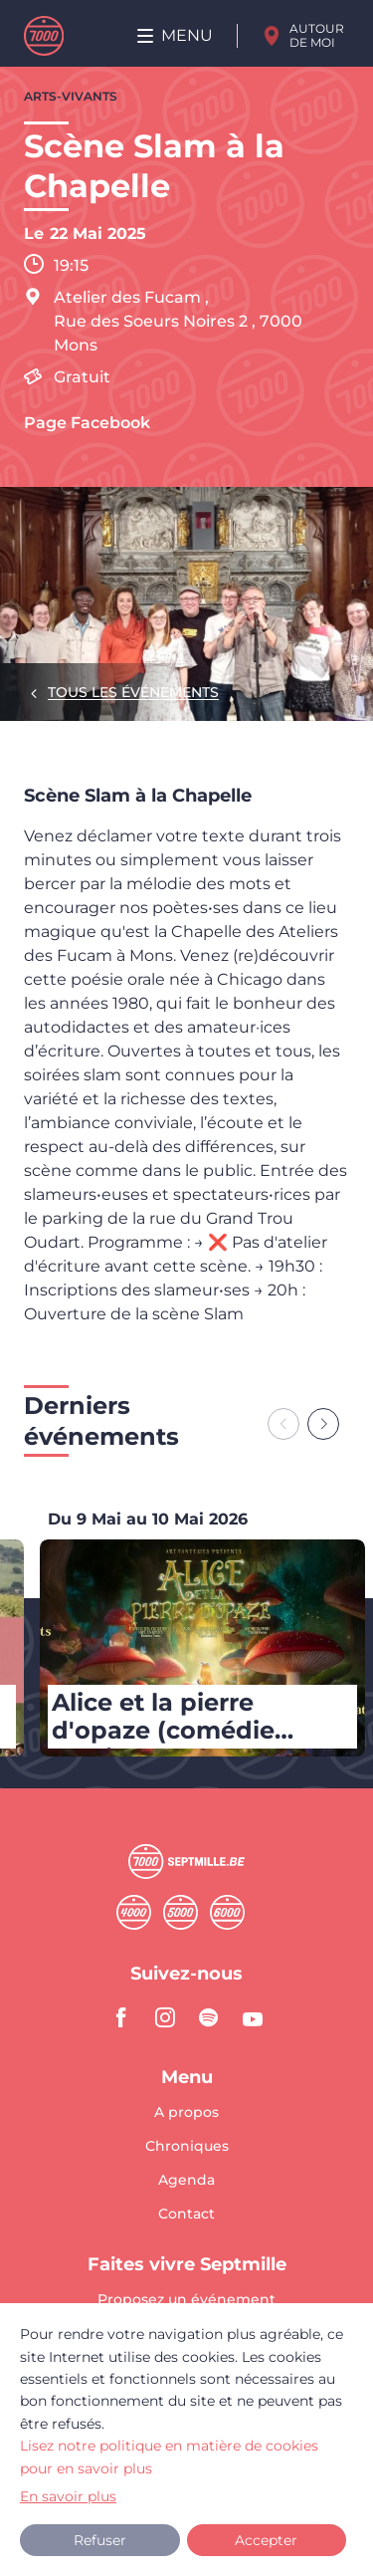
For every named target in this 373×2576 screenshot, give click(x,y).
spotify (209, 2017)
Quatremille (133, 1912)
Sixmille (227, 1912)
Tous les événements (133, 692)
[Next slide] (323, 1424)
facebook (121, 2017)
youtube (253, 2017)
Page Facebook (87, 422)
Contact (186, 2214)
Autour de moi (316, 35)
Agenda (186, 2181)
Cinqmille (180, 1912)
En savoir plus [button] (68, 2496)
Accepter (266, 2540)
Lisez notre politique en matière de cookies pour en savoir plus (169, 2456)
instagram (165, 2017)
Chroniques (187, 2147)
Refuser (100, 2540)
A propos (186, 2113)
